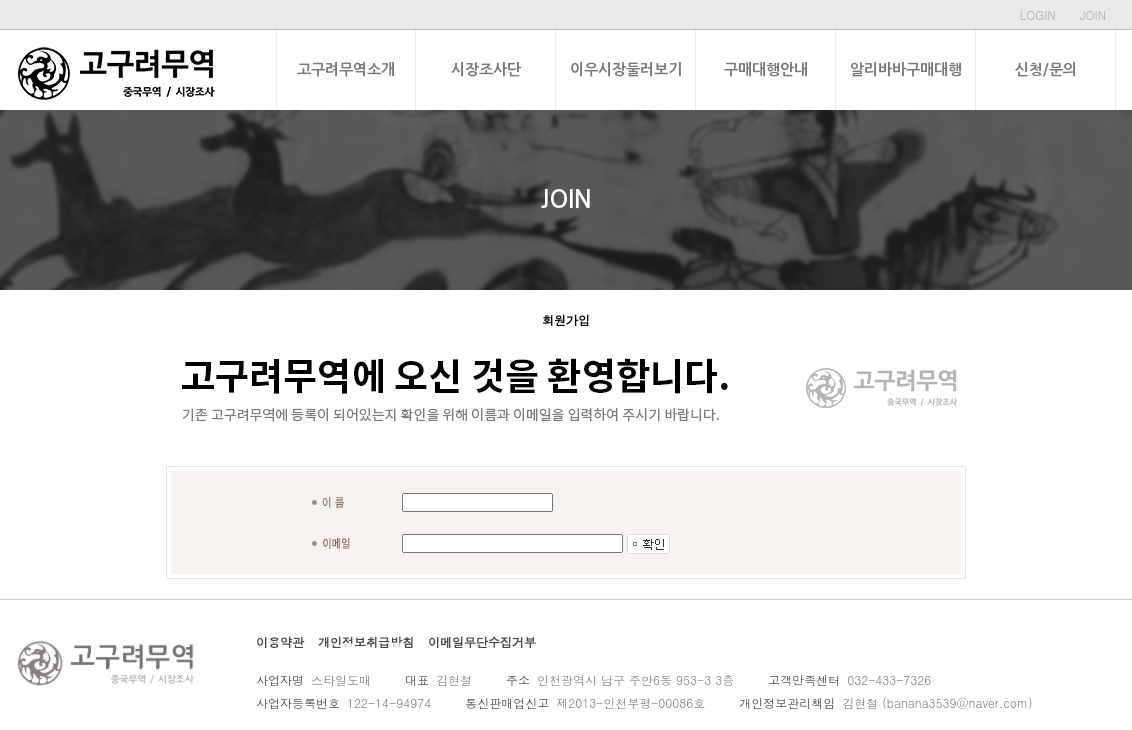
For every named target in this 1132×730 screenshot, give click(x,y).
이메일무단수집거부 (482, 641)
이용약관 (280, 641)
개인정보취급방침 (366, 641)
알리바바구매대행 (906, 69)
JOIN (1093, 14)
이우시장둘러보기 (626, 69)
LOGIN (1038, 14)
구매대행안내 (766, 69)
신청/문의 (1046, 69)
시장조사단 (486, 69)
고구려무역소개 (346, 69)
